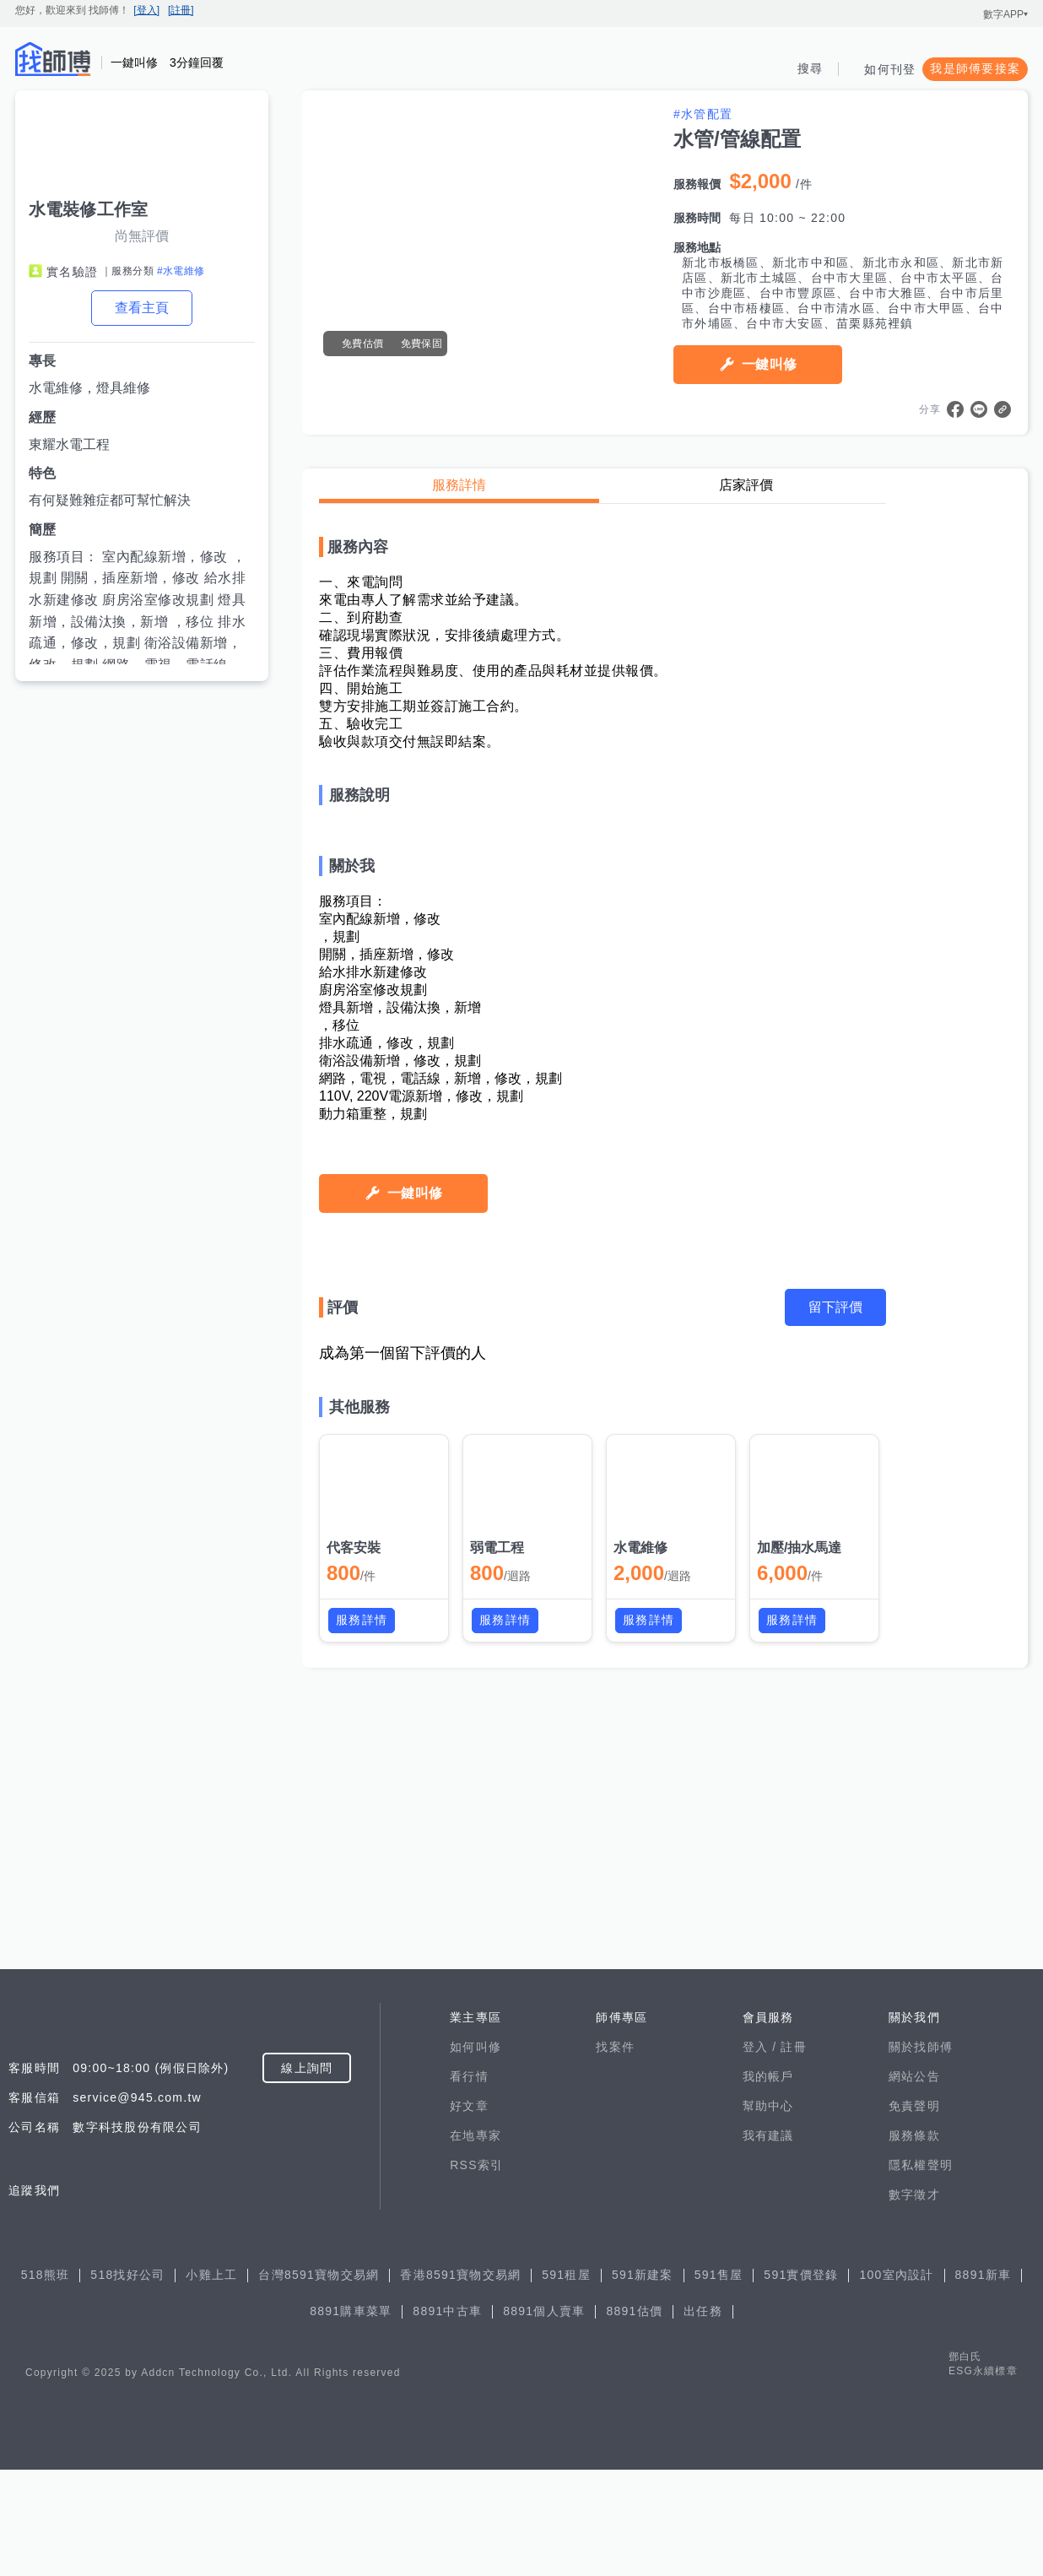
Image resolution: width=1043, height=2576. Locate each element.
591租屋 (566, 2381)
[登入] (146, 10)
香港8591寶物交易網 (460, 2381)
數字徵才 (914, 2301)
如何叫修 (475, 2153)
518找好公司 (127, 2381)
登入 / (762, 2153)
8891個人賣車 (544, 2417)
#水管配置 (702, 114)
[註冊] (181, 10)
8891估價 (634, 2417)
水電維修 (640, 1904)
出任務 (703, 2417)
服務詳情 (459, 485)
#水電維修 (181, 271)
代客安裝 (354, 1904)
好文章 (469, 2212)
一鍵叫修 (769, 364)
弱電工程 (497, 1904)
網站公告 (914, 2182)
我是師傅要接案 (975, 68)
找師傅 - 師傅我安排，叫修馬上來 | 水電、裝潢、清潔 (53, 59)
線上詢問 (306, 2174)
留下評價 (835, 1664)
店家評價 (746, 485)
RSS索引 (476, 2271)
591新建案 (642, 2381)
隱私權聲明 (921, 2271)
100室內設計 (896, 2381)
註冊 (794, 2153)
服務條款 (914, 2242)
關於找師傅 (921, 2153)
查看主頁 (142, 307)
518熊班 (45, 2381)
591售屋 (718, 2381)
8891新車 (983, 2381)
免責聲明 (914, 2212)
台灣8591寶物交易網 (318, 2381)
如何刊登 (890, 69)
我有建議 (768, 2242)
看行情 (469, 2182)
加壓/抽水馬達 (799, 1904)
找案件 (615, 2153)
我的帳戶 (768, 2182)
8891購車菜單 (351, 2417)
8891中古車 (447, 2417)
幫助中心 (768, 2212)
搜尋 (810, 68)
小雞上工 (211, 2381)
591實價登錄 (801, 2381)
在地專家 (475, 2242)
